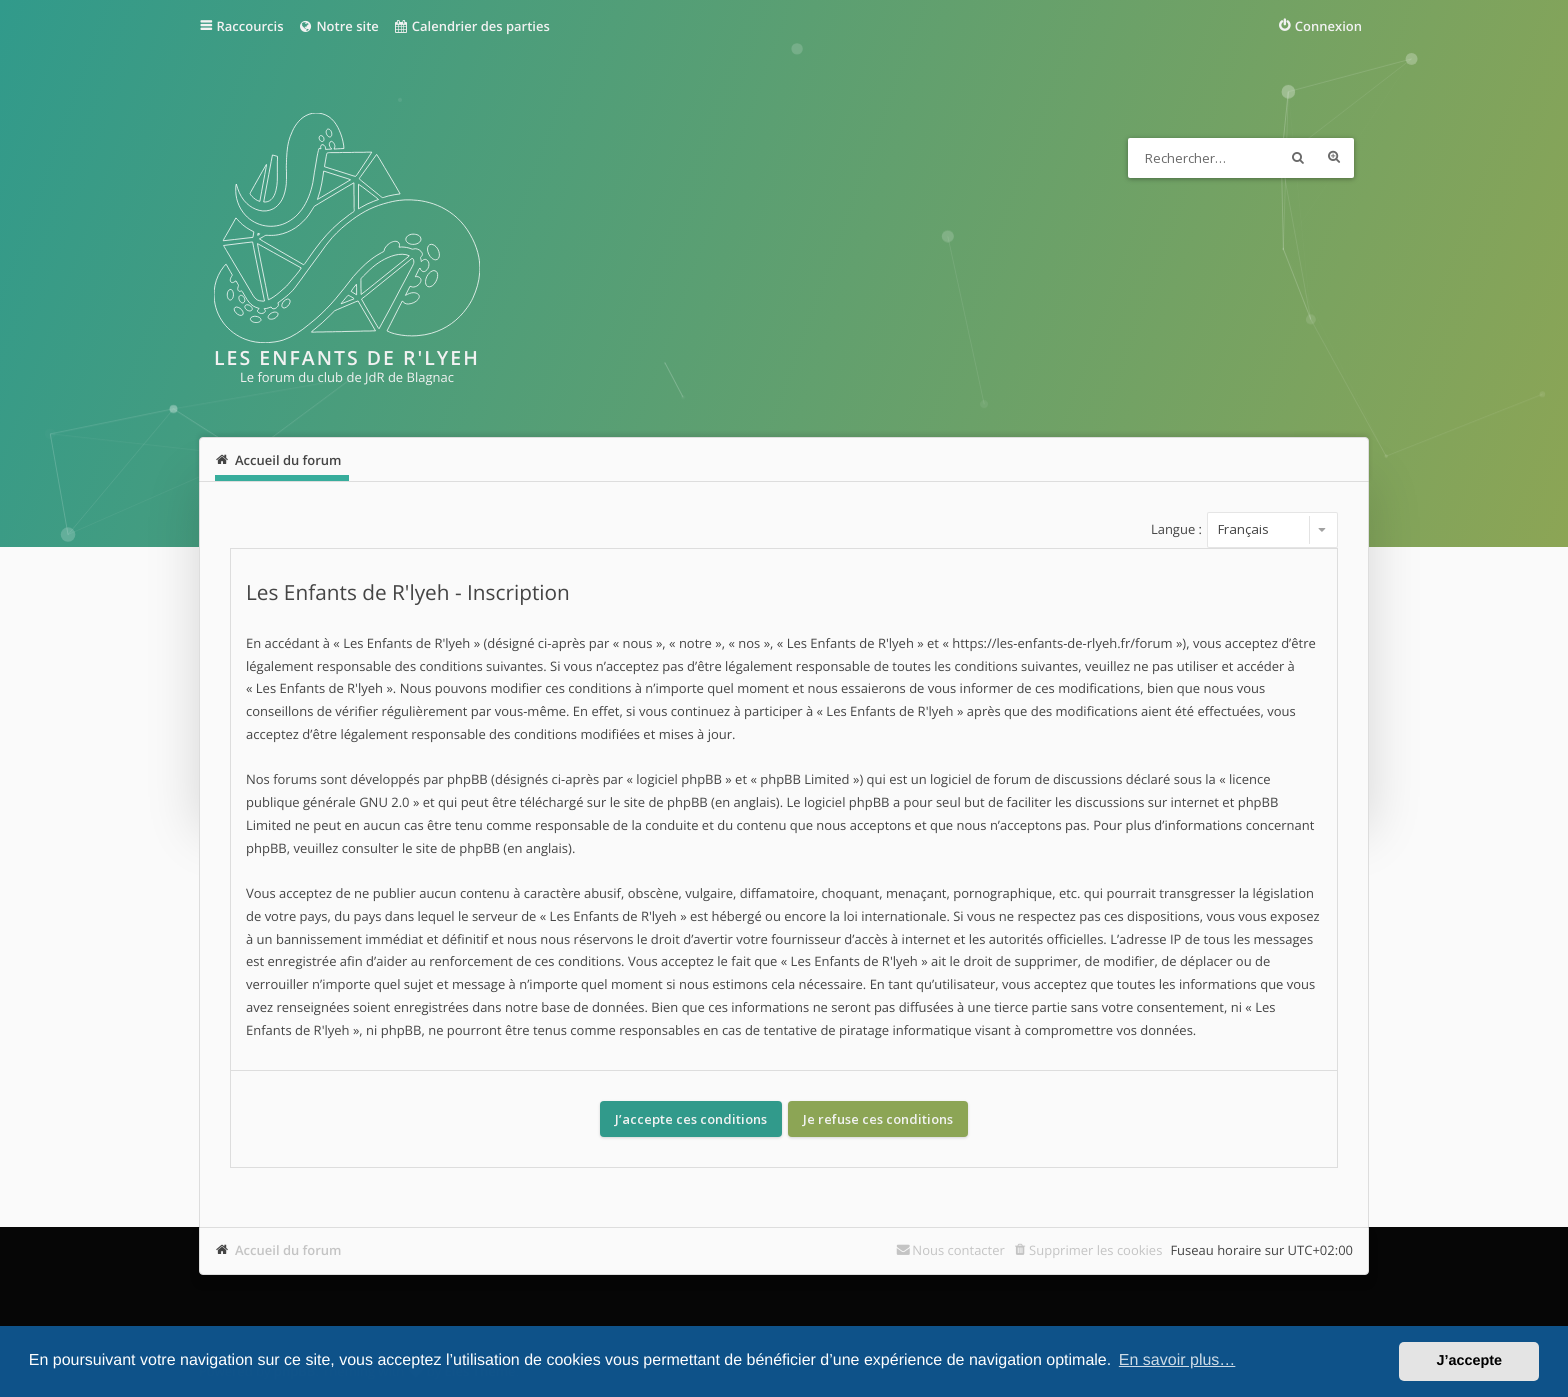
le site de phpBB (659, 802)
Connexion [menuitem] (1328, 26)
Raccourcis (250, 26)
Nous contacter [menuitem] (958, 1250)
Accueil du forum (288, 1250)
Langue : (1176, 529)
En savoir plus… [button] (1177, 1360)
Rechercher (1298, 158)
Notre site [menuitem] (337, 26)
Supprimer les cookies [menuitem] (1095, 1250)
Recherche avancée (1334, 158)
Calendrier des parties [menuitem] (471, 26)
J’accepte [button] (1469, 1361)
